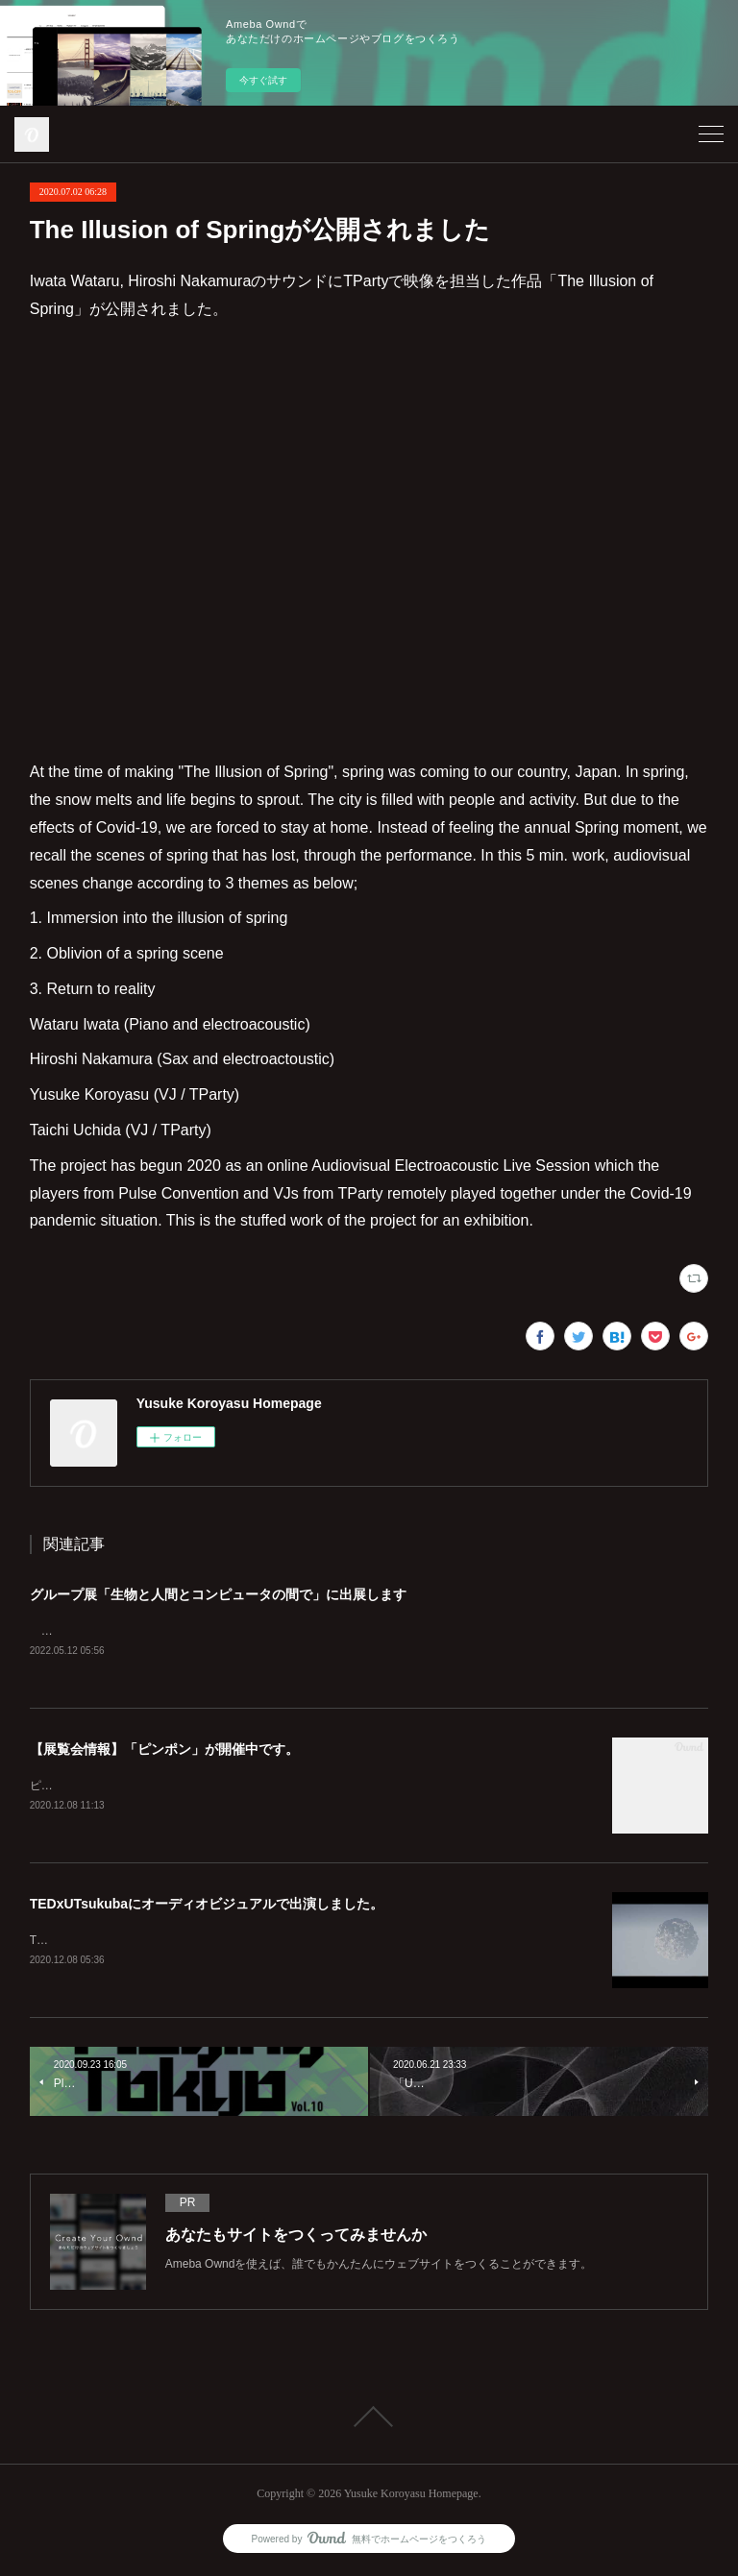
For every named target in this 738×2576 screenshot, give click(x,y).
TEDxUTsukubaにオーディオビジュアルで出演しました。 (206, 1906)
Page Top (369, 2420)
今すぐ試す (263, 80)
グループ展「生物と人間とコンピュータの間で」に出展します (218, 1594)
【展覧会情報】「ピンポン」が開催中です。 (164, 1751)
